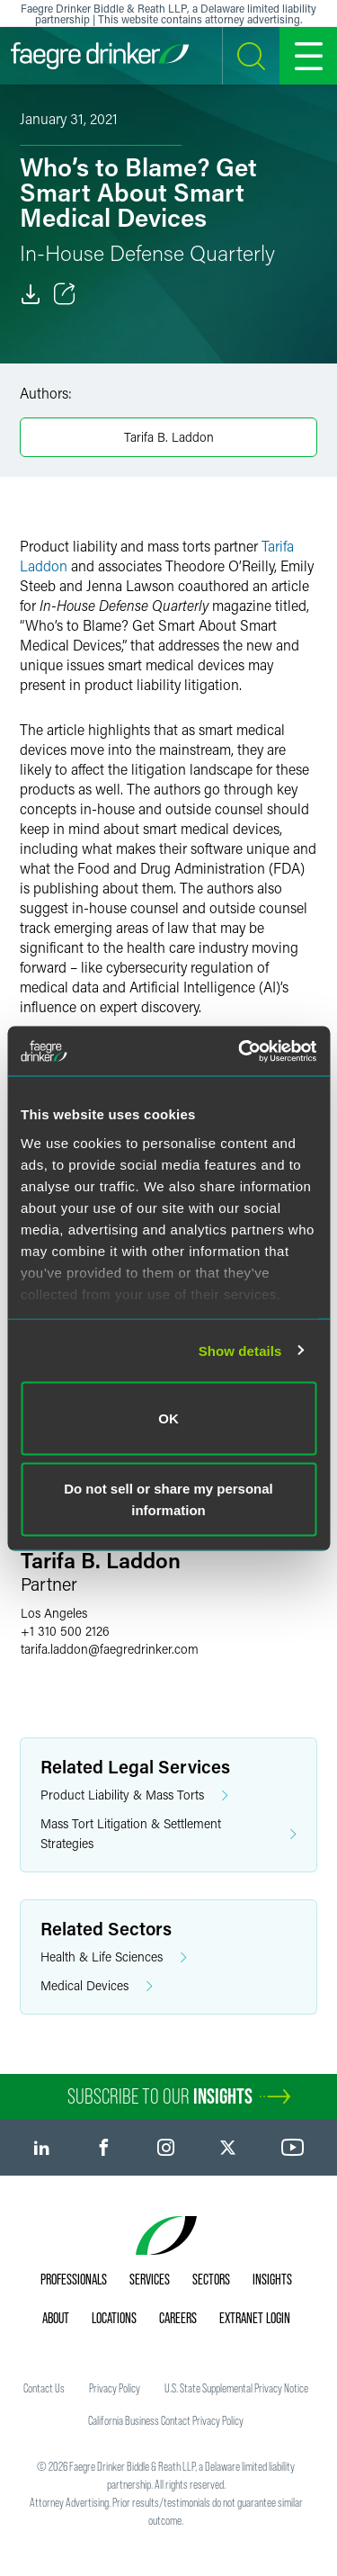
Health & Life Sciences (113, 1957)
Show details (240, 1350)
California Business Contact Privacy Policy (166, 2420)
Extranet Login (254, 2318)
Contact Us (44, 2388)
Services (149, 2279)
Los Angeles (54, 1612)
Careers (178, 2318)
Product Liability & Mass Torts (134, 1795)
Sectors (211, 2279)
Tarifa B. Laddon (169, 436)
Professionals (73, 2279)
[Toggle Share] (65, 294)
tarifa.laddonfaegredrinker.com (110, 1648)
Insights (272, 2279)
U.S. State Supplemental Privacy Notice (236, 2388)
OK (168, 1418)
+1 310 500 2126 (65, 1630)
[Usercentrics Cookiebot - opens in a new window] (240, 1051)
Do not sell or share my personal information (168, 1498)
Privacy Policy (114, 2388)
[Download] (30, 294)
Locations (114, 2318)
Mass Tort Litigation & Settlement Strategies (168, 1833)
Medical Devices (96, 1986)
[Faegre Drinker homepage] (100, 55)
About (55, 2318)
